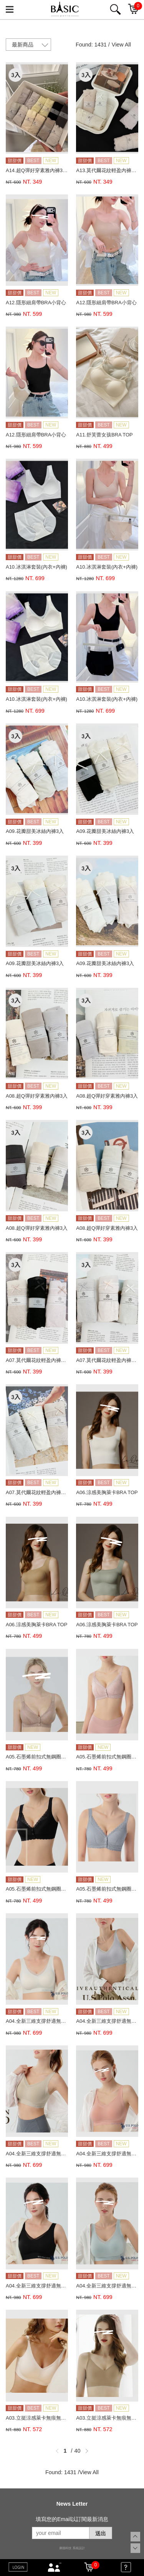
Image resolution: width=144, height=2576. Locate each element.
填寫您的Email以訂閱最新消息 (72, 2519)
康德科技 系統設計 (71, 2548)
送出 (100, 2533)
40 (77, 2451)
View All (121, 44)
